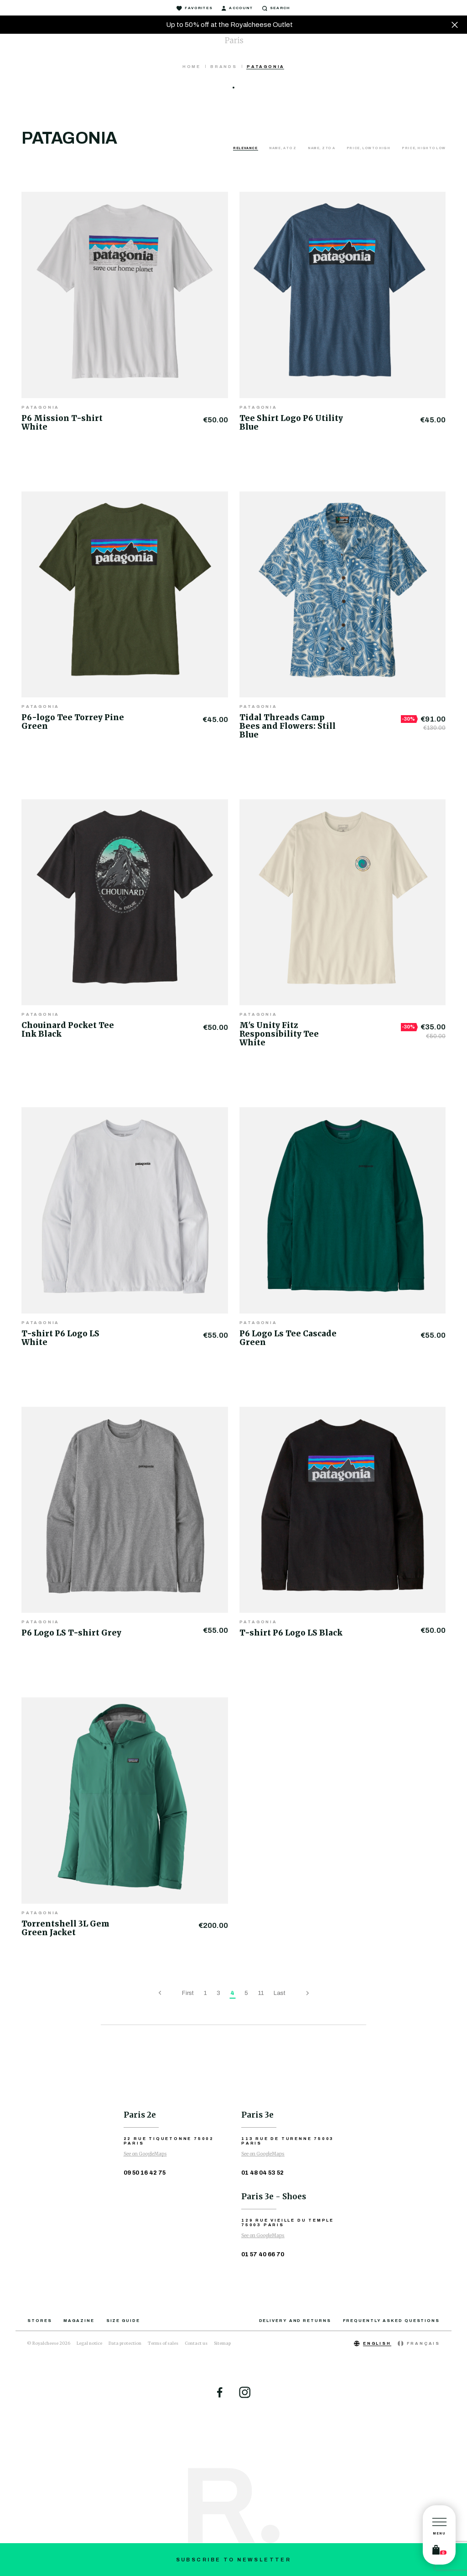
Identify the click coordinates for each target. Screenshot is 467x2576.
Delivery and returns (295, 2320)
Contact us (196, 2343)
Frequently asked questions (391, 2320)
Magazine (78, 2320)
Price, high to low (424, 148)
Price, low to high (369, 148)
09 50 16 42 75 (145, 2173)
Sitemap (222, 2343)
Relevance (245, 148)
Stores (39, 2320)
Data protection (125, 2343)
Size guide (123, 2320)
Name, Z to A (322, 148)
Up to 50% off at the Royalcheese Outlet (229, 24)
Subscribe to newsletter (233, 2559)
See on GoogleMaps (145, 2154)
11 (261, 1993)
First (188, 1993)
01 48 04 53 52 (262, 2173)
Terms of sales (163, 2343)
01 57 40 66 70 (262, 2254)
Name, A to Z (283, 148)
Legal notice (89, 2343)
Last (279, 1993)
